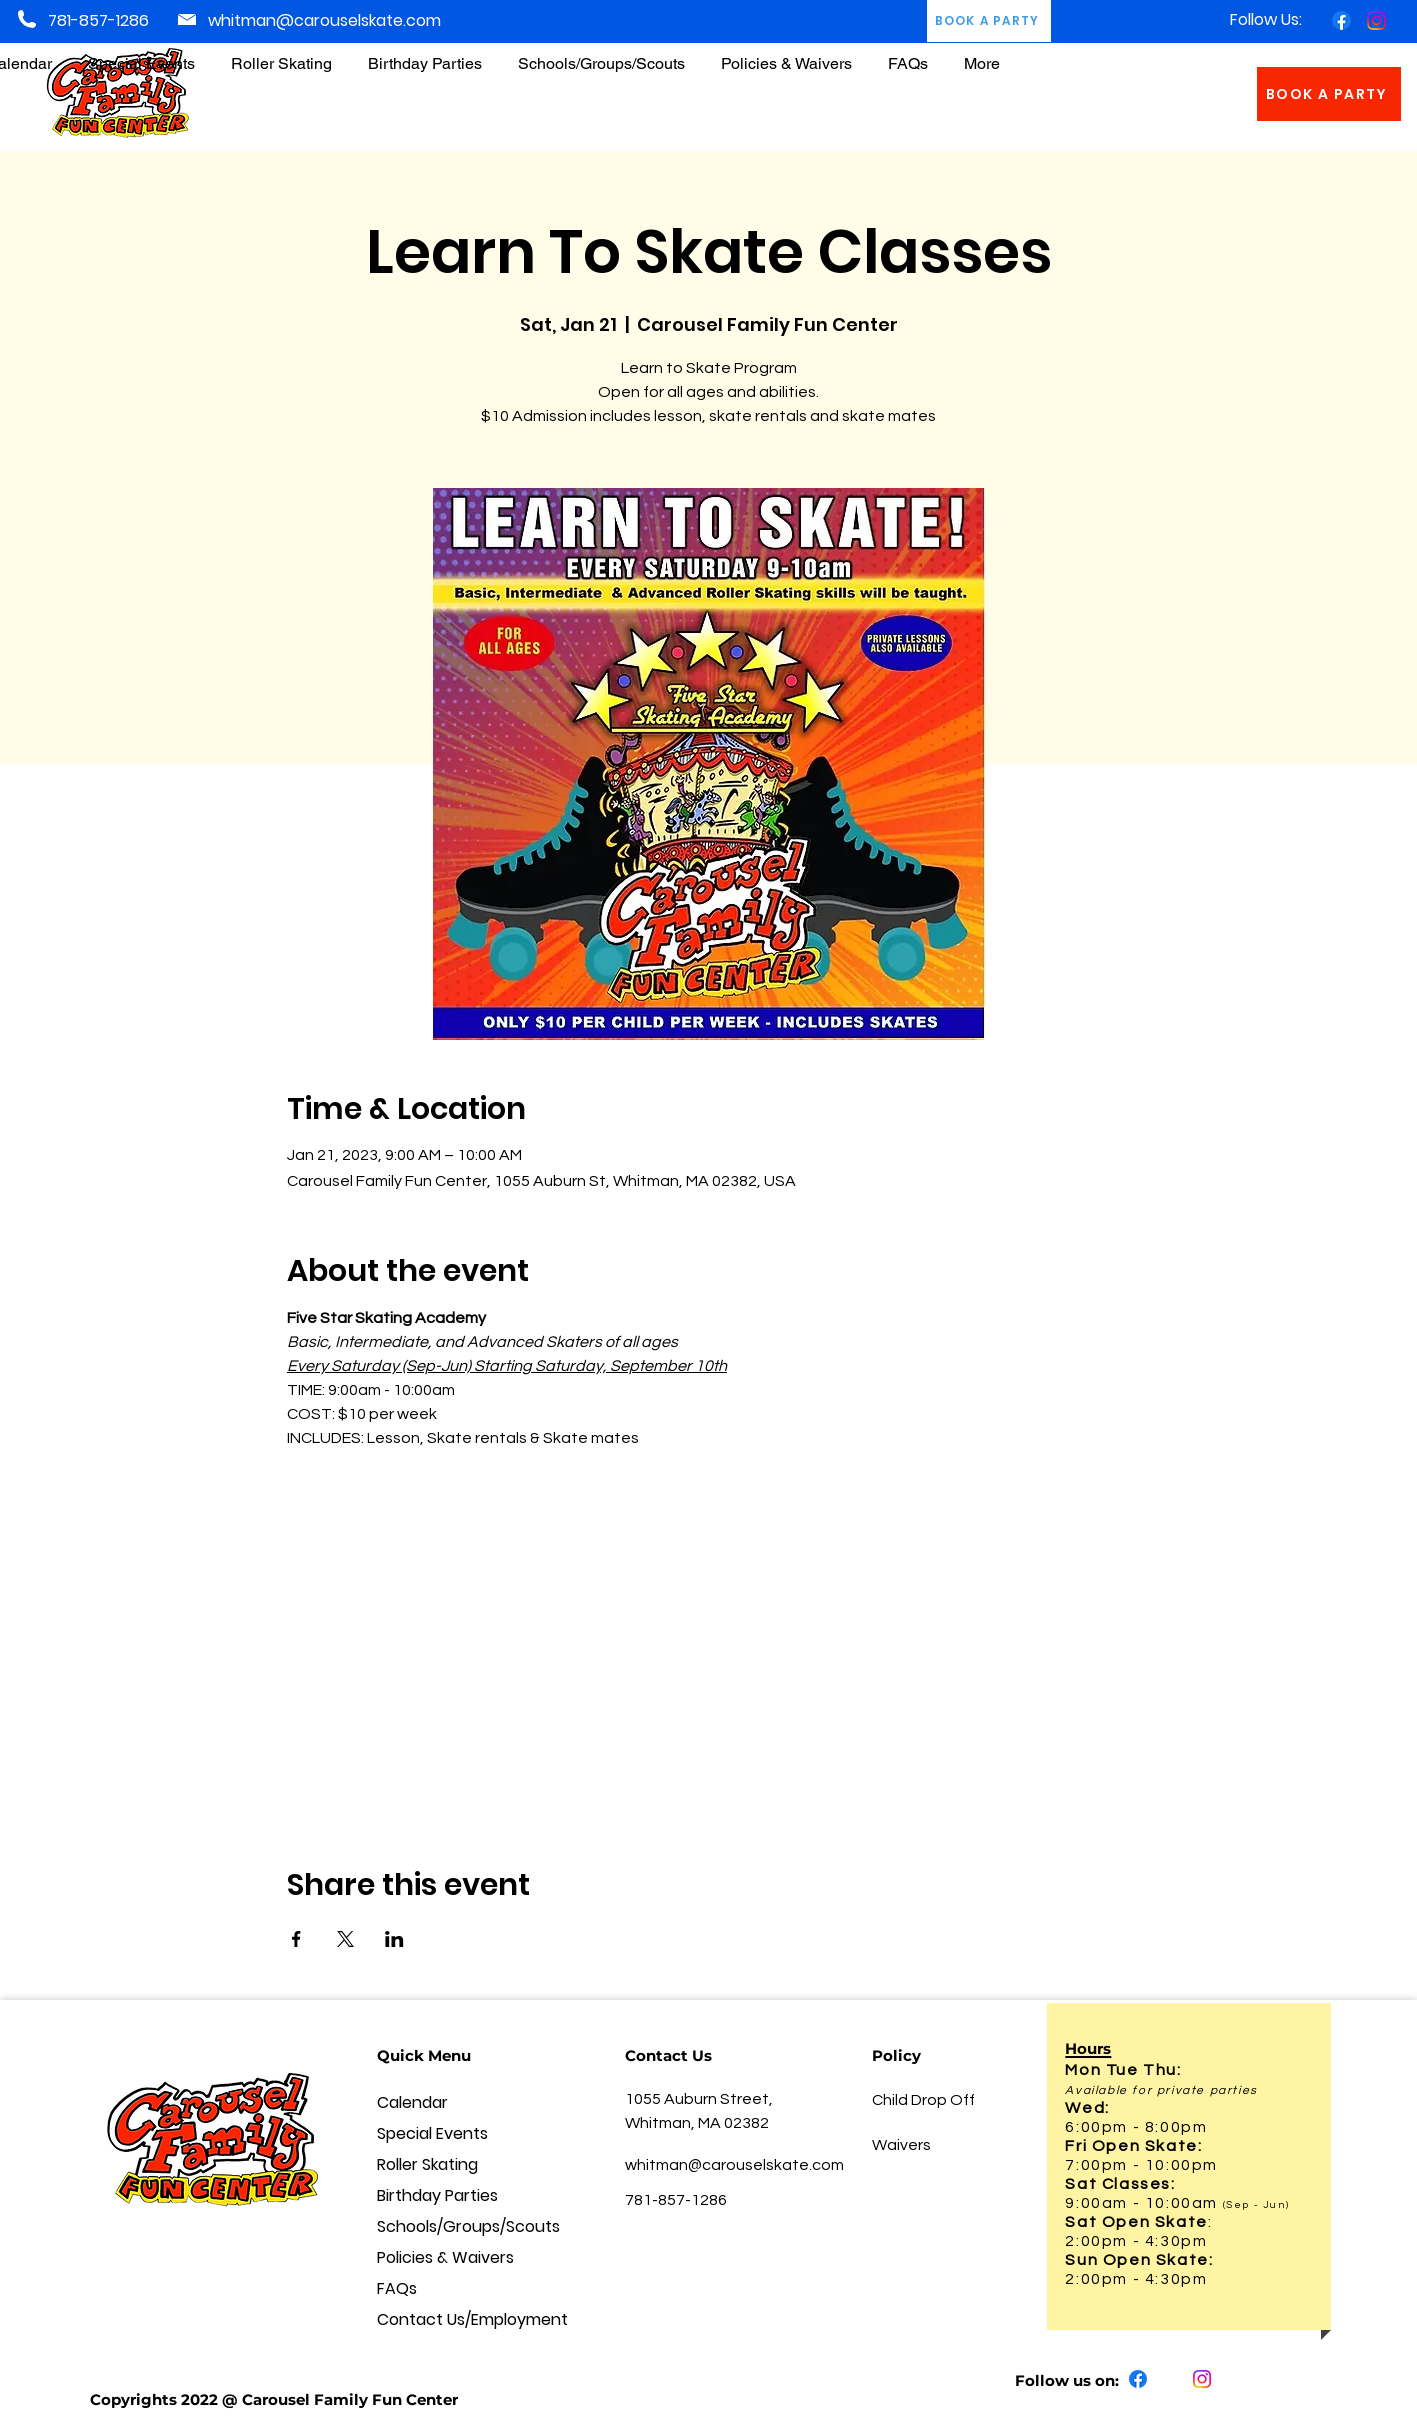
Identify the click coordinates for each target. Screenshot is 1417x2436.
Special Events (432, 2133)
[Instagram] (1376, 20)
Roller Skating (427, 2164)
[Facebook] (1341, 20)
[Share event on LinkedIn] (394, 1939)
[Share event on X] (345, 1939)
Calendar (412, 2102)
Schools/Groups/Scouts (452, 2226)
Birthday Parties (437, 2195)
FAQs (397, 2288)
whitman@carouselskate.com (324, 20)
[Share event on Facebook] (296, 1939)
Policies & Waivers (445, 2257)
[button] (786, 54)
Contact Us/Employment (452, 2319)
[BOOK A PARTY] (1329, 94)
